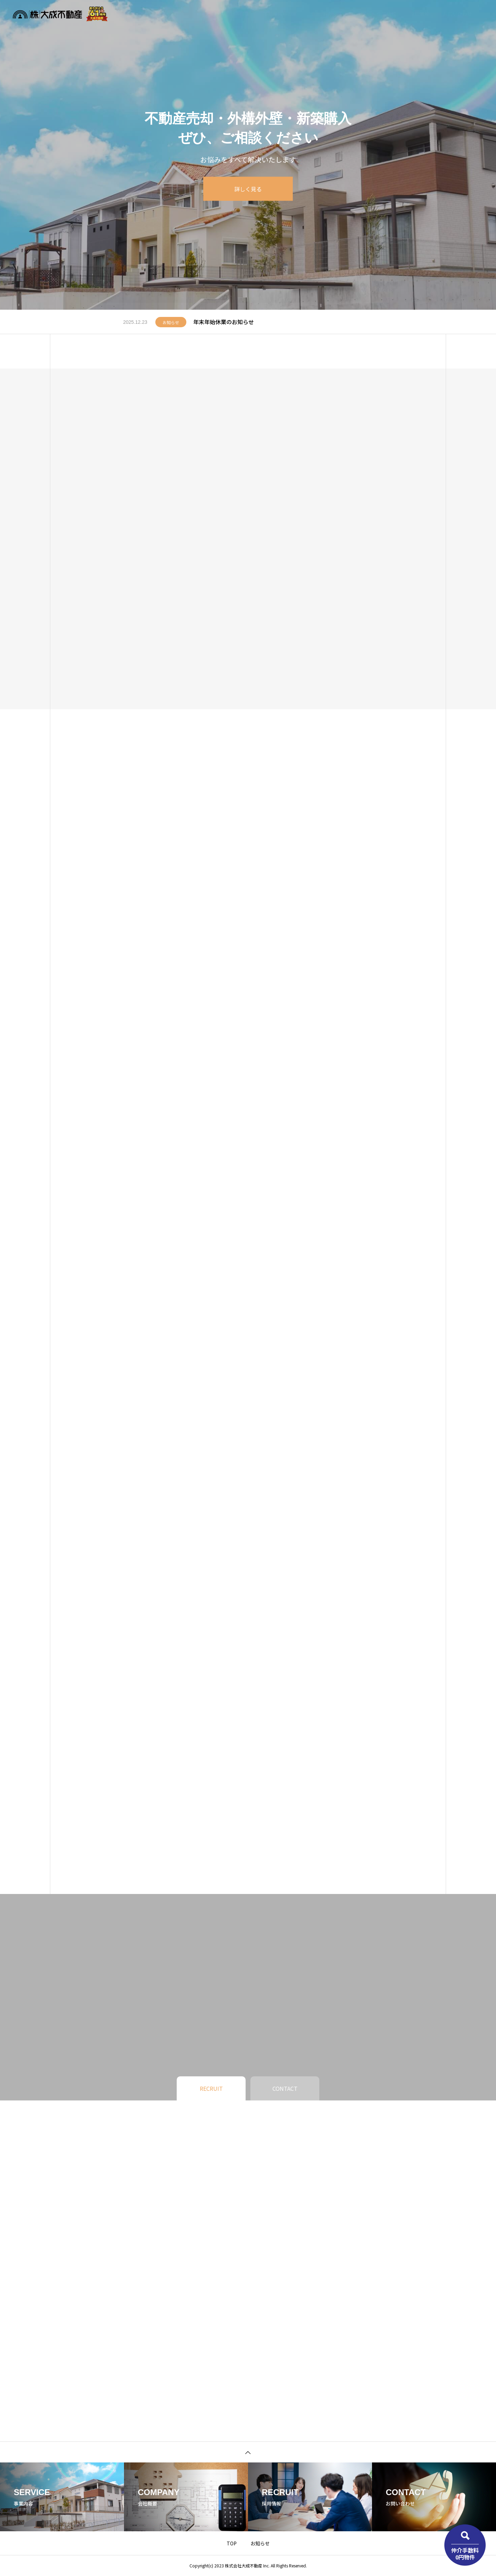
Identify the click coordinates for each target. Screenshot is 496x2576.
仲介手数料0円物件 (465, 2553)
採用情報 (419, 13)
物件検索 (239, 13)
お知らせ (353, 13)
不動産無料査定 (280, 13)
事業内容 (320, 13)
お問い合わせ (457, 13)
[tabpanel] (248, 155)
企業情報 (386, 13)
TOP (232, 2543)
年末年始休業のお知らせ (223, 322)
